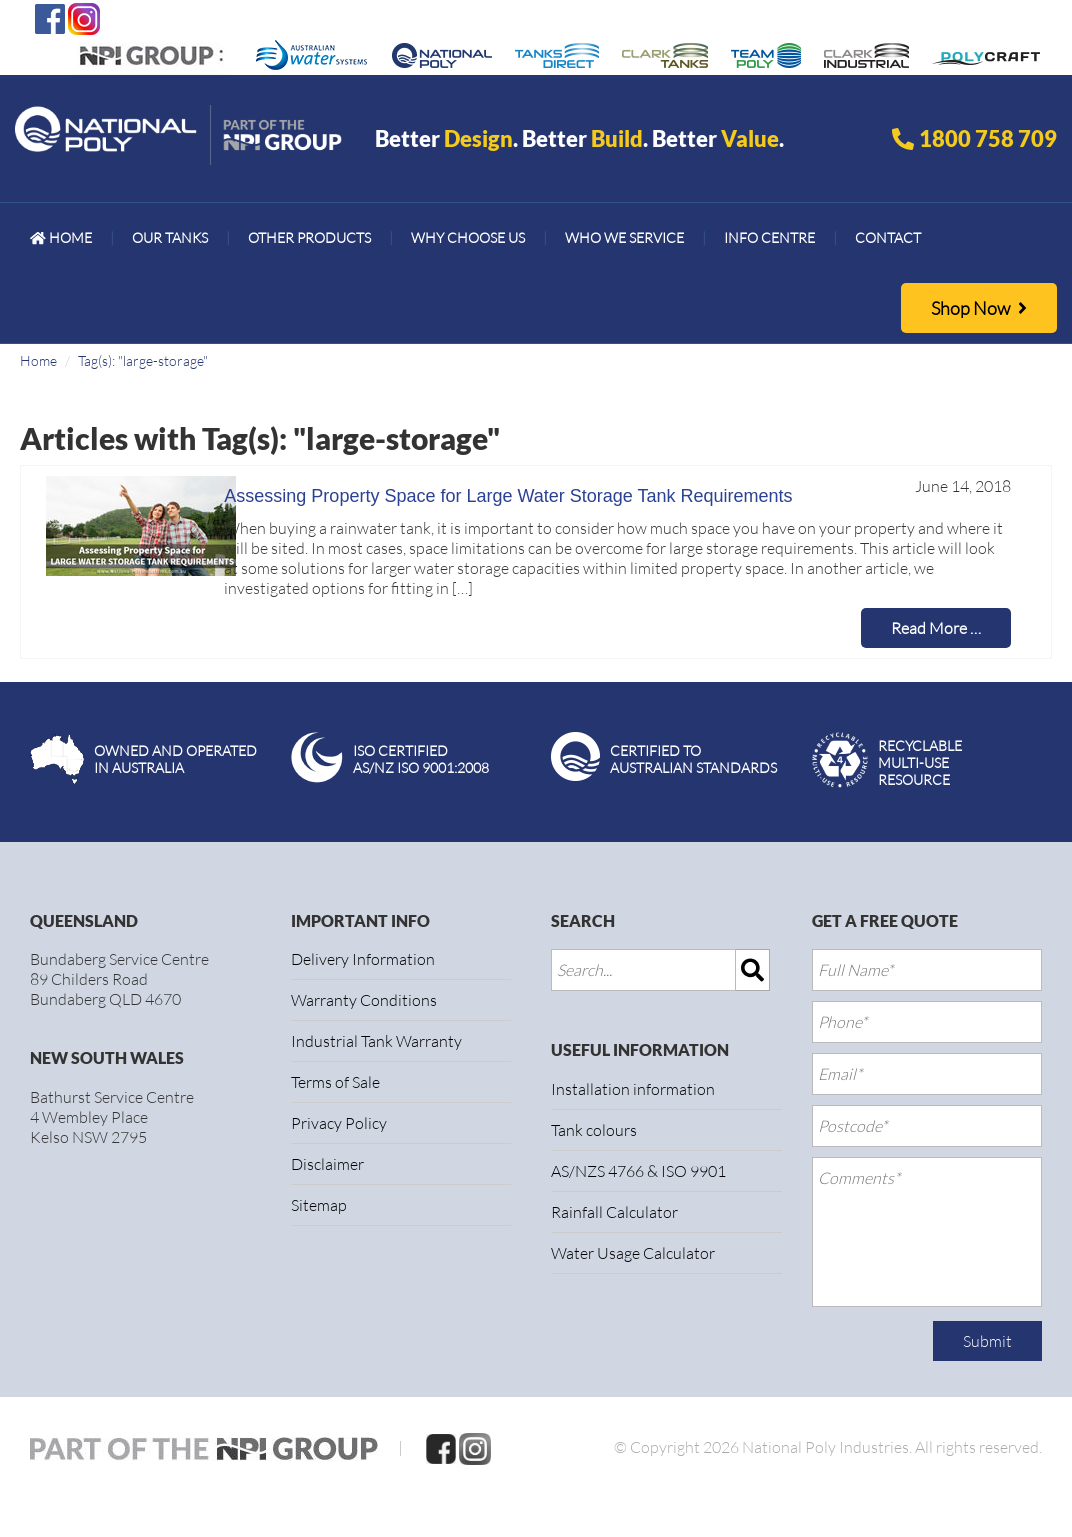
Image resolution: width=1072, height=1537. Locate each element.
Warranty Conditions (364, 1000)
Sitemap (319, 1205)
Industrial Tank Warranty (376, 1041)
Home (38, 360)
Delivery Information (363, 959)
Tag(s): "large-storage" (143, 360)
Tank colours (594, 1130)
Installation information (633, 1089)
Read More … (936, 628)
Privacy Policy (339, 1123)
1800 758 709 (988, 138)
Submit (987, 1341)
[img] (753, 970)
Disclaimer (327, 1164)
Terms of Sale (335, 1082)
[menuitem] (61, 238)
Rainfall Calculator (614, 1212)
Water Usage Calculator (633, 1253)
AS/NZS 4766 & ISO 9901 (638, 1171)
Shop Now (979, 308)
